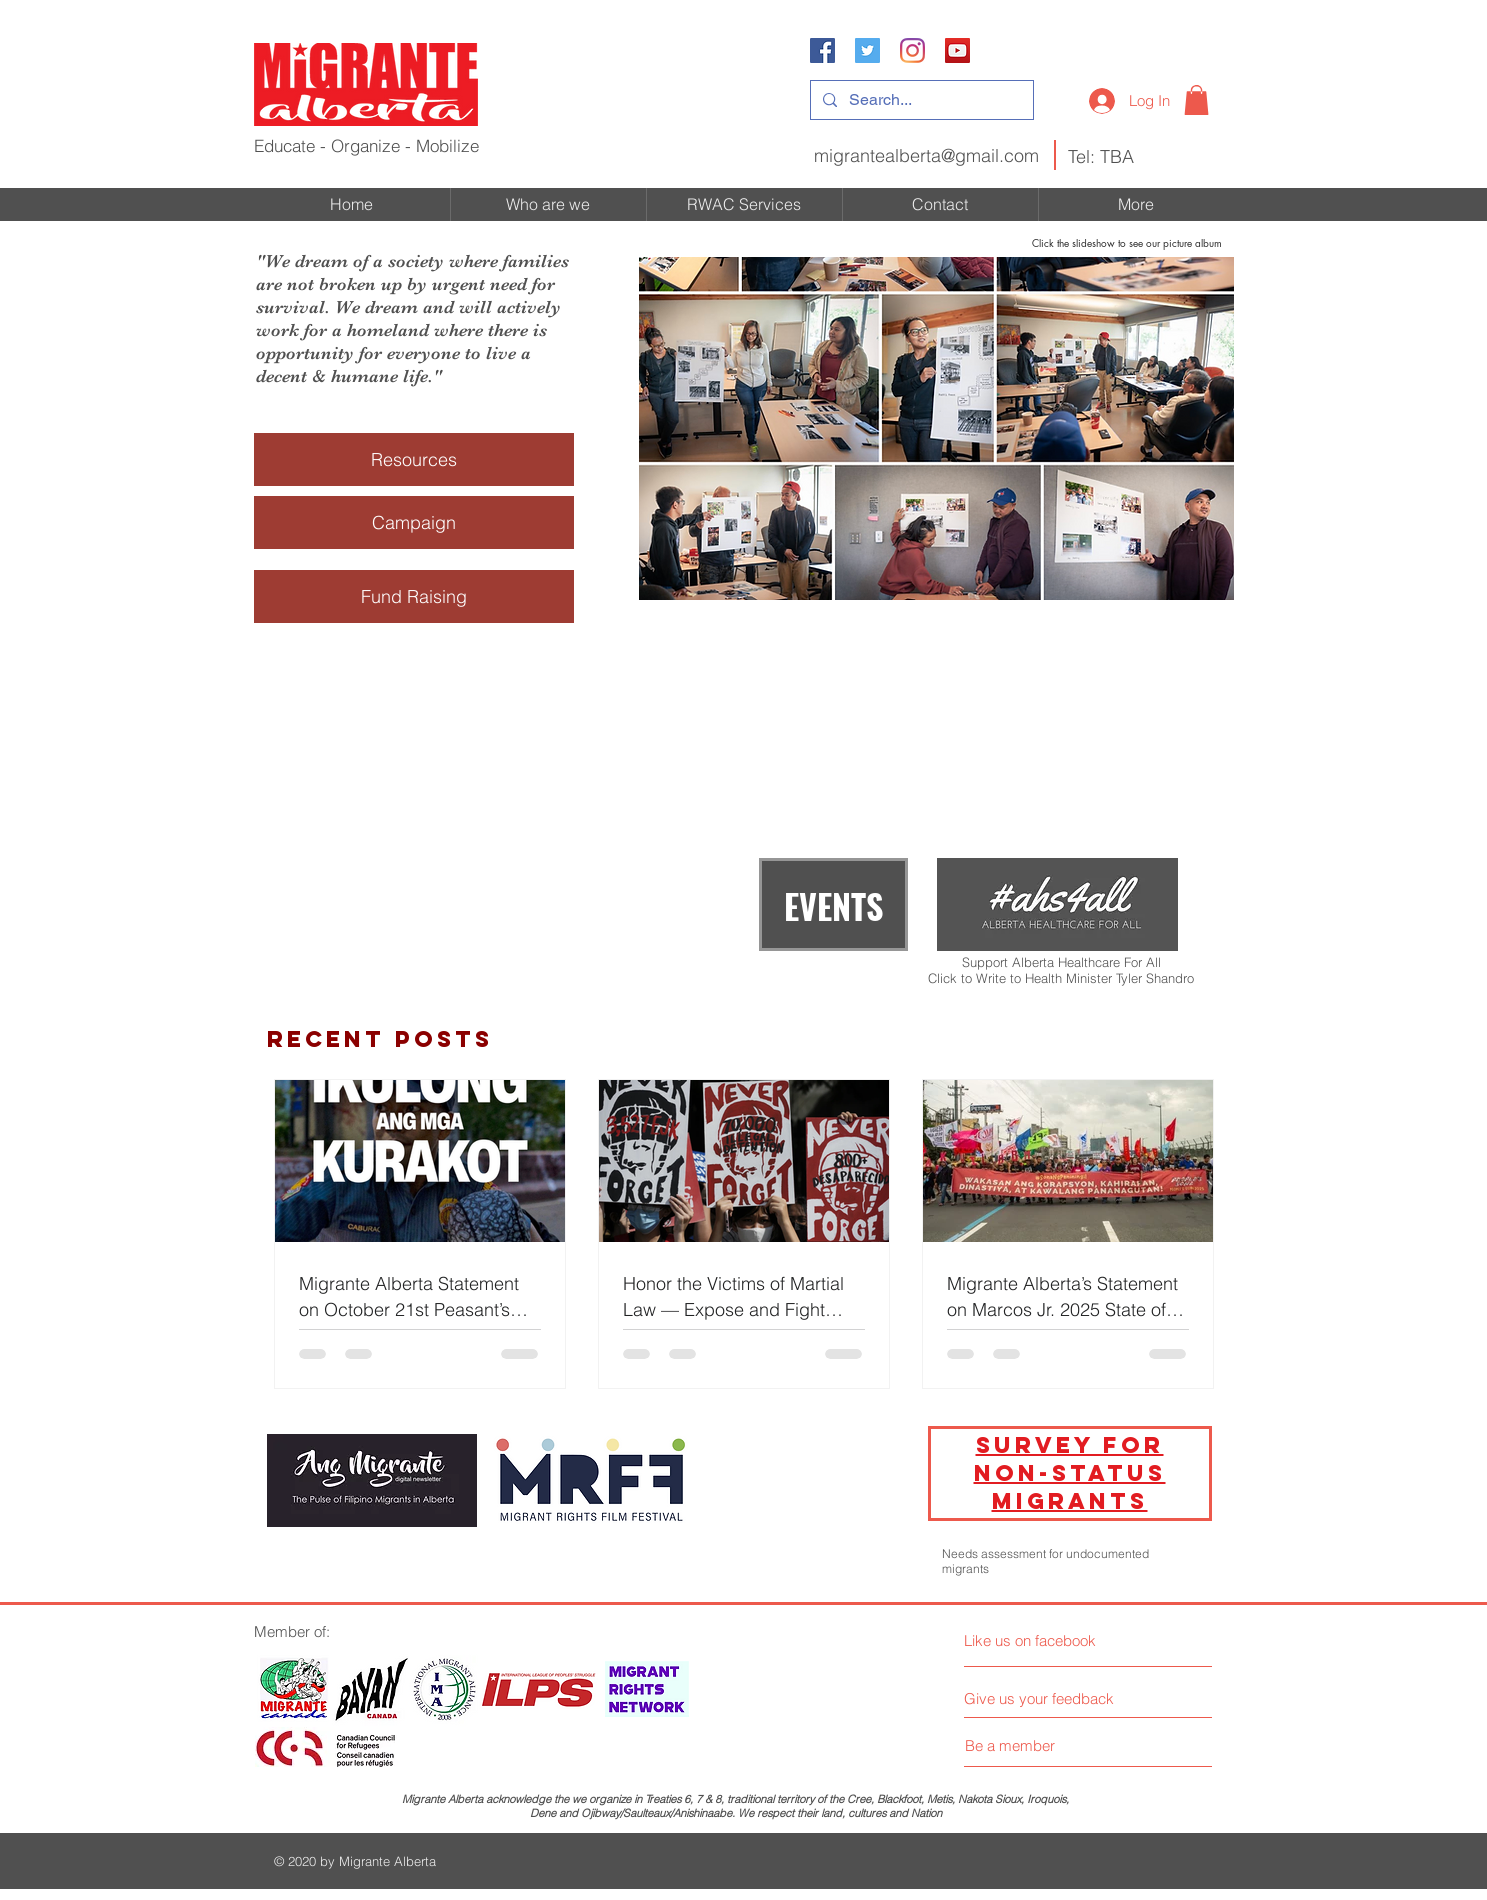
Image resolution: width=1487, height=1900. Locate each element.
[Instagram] (912, 50)
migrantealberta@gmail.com (926, 155)
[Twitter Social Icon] (867, 50)
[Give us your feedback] (1047, 1698)
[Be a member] (1010, 1745)
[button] (1196, 100)
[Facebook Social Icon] (822, 50)
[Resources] (414, 459)
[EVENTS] (833, 904)
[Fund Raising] (414, 596)
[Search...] (920, 100)
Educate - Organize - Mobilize (366, 145)
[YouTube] (957, 50)
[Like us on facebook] (1053, 1640)
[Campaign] (414, 522)
